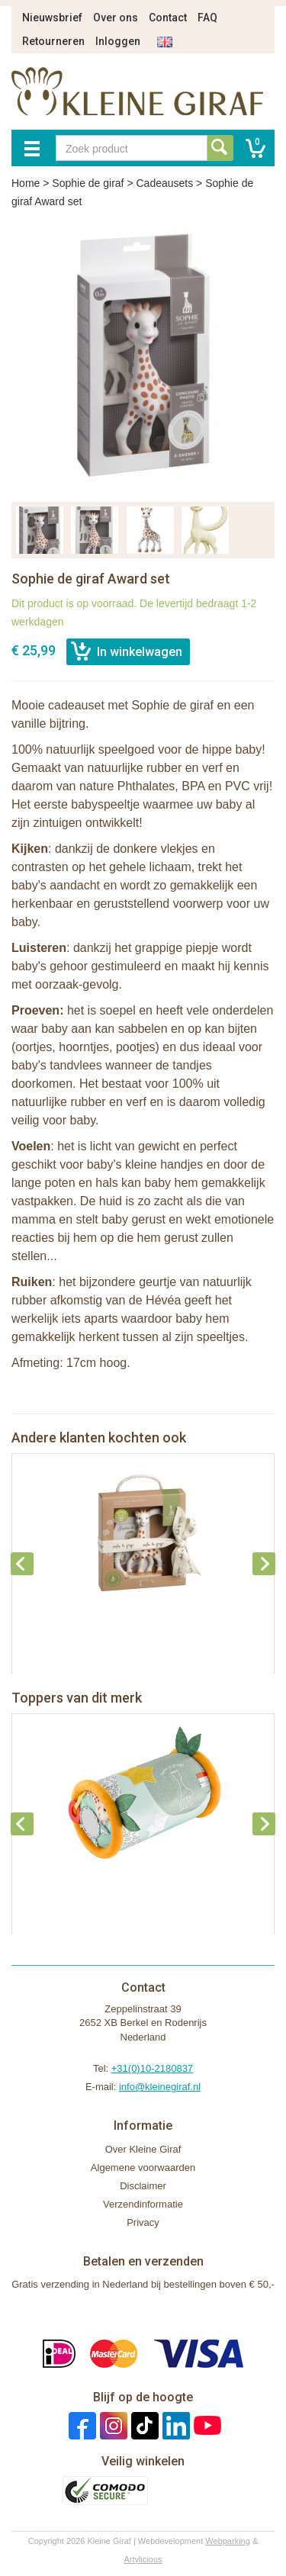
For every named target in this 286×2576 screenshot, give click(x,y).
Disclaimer (143, 2186)
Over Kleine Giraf (143, 2149)
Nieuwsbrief (52, 17)
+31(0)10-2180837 (152, 2068)
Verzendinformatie (143, 2204)
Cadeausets (164, 183)
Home (25, 183)
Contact (168, 17)
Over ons (115, 17)
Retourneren (53, 41)
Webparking (227, 2540)
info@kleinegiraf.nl (160, 2086)
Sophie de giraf (88, 183)
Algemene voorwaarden (143, 2167)
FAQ (207, 17)
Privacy (143, 2222)
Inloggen (117, 41)
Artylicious (143, 2559)
